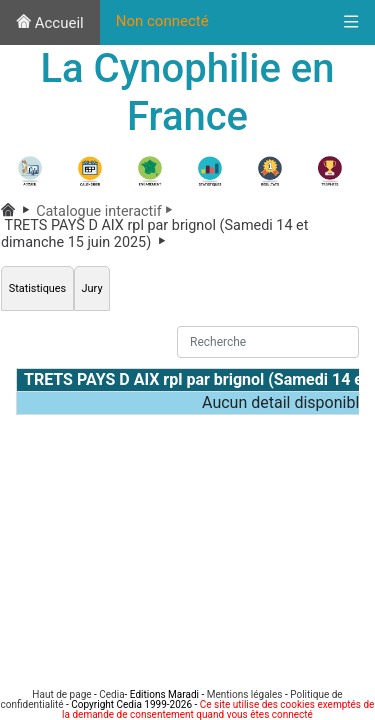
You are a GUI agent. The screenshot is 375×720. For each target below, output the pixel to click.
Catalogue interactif (107, 211)
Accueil (50, 23)
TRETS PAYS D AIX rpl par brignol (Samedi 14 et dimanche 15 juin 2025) (154, 233)
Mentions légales (245, 694)
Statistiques (37, 288)
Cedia (111, 694)
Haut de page (61, 694)
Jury (92, 288)
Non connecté (162, 21)
